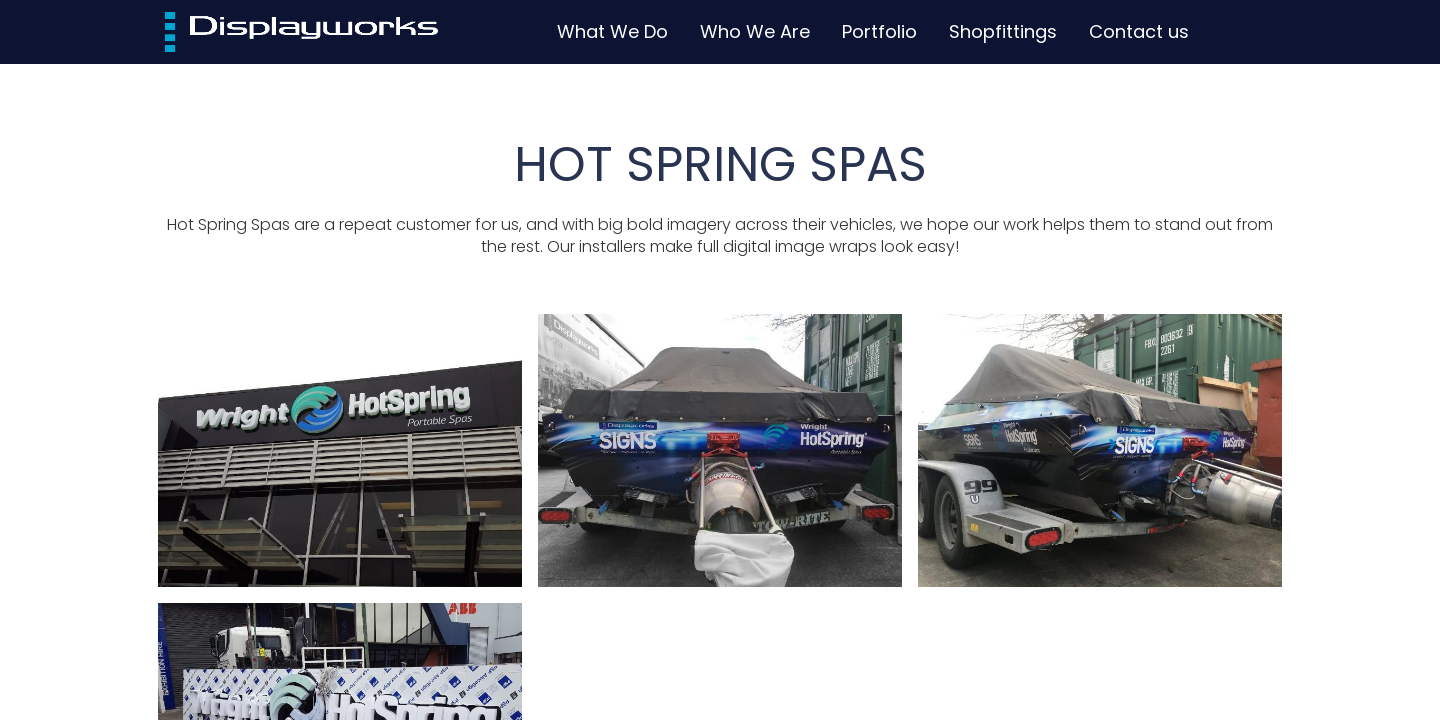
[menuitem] (612, 32)
